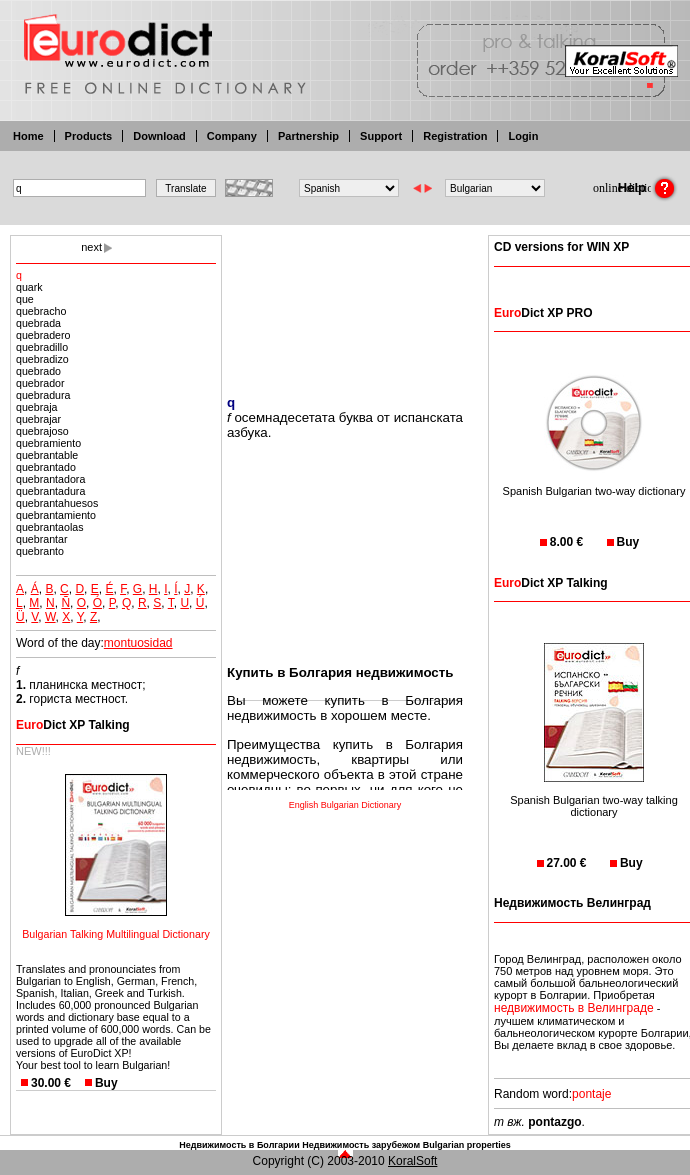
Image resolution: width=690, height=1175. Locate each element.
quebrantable (47, 455)
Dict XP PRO (543, 313)
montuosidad (138, 643)
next (91, 247)
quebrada (38, 323)
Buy (106, 1083)
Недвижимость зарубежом (361, 1145)
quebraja (36, 407)
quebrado (38, 371)
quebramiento (48, 443)
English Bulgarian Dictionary (345, 805)
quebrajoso (42, 431)
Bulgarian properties (467, 1145)
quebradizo (42, 359)
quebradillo (42, 347)
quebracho (41, 311)
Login (523, 136)
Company (232, 136)
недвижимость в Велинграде (574, 1008)
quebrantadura (50, 491)
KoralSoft (412, 1161)
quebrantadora (50, 479)
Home (28, 136)
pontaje (591, 1094)
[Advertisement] (345, 302)
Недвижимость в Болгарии (239, 1145)
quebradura (43, 395)
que (25, 299)
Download (159, 136)
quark (29, 287)
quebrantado (46, 467)
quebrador (40, 383)
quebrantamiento (56, 515)
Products (89, 136)
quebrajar (38, 419)
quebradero (43, 335)
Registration (455, 136)
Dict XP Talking (73, 725)
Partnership (308, 136)
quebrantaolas (50, 527)
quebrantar (42, 539)
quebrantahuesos (57, 503)
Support (381, 136)
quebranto (40, 551)
